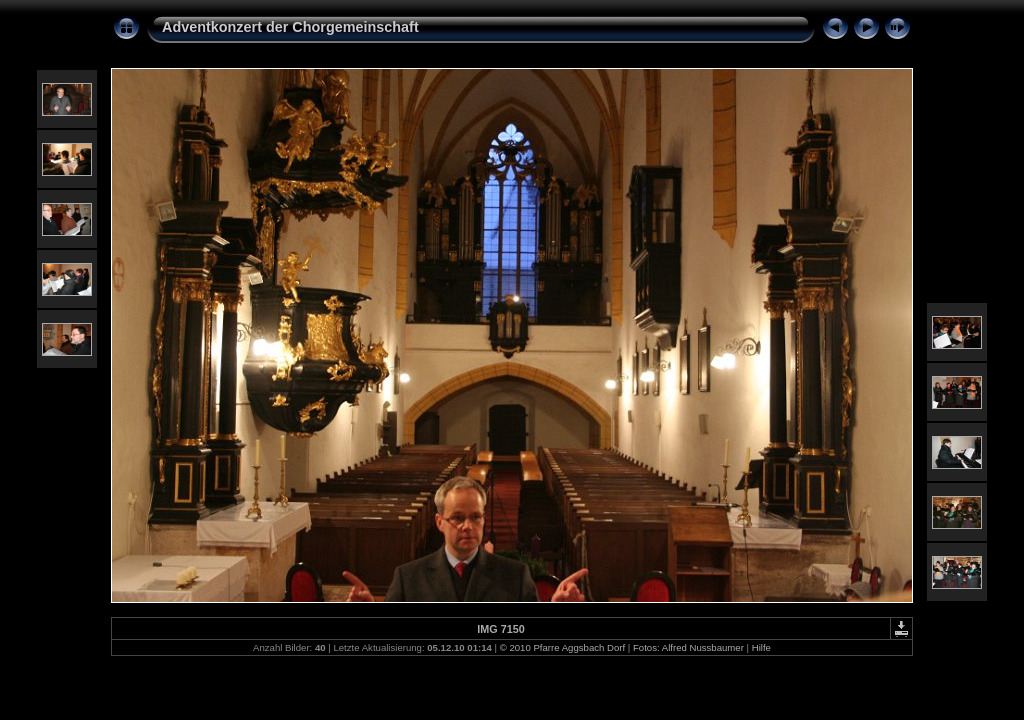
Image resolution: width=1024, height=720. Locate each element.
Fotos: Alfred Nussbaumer (688, 647)
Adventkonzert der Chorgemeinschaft (290, 27)
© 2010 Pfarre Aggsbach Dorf (562, 647)
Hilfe (761, 647)
